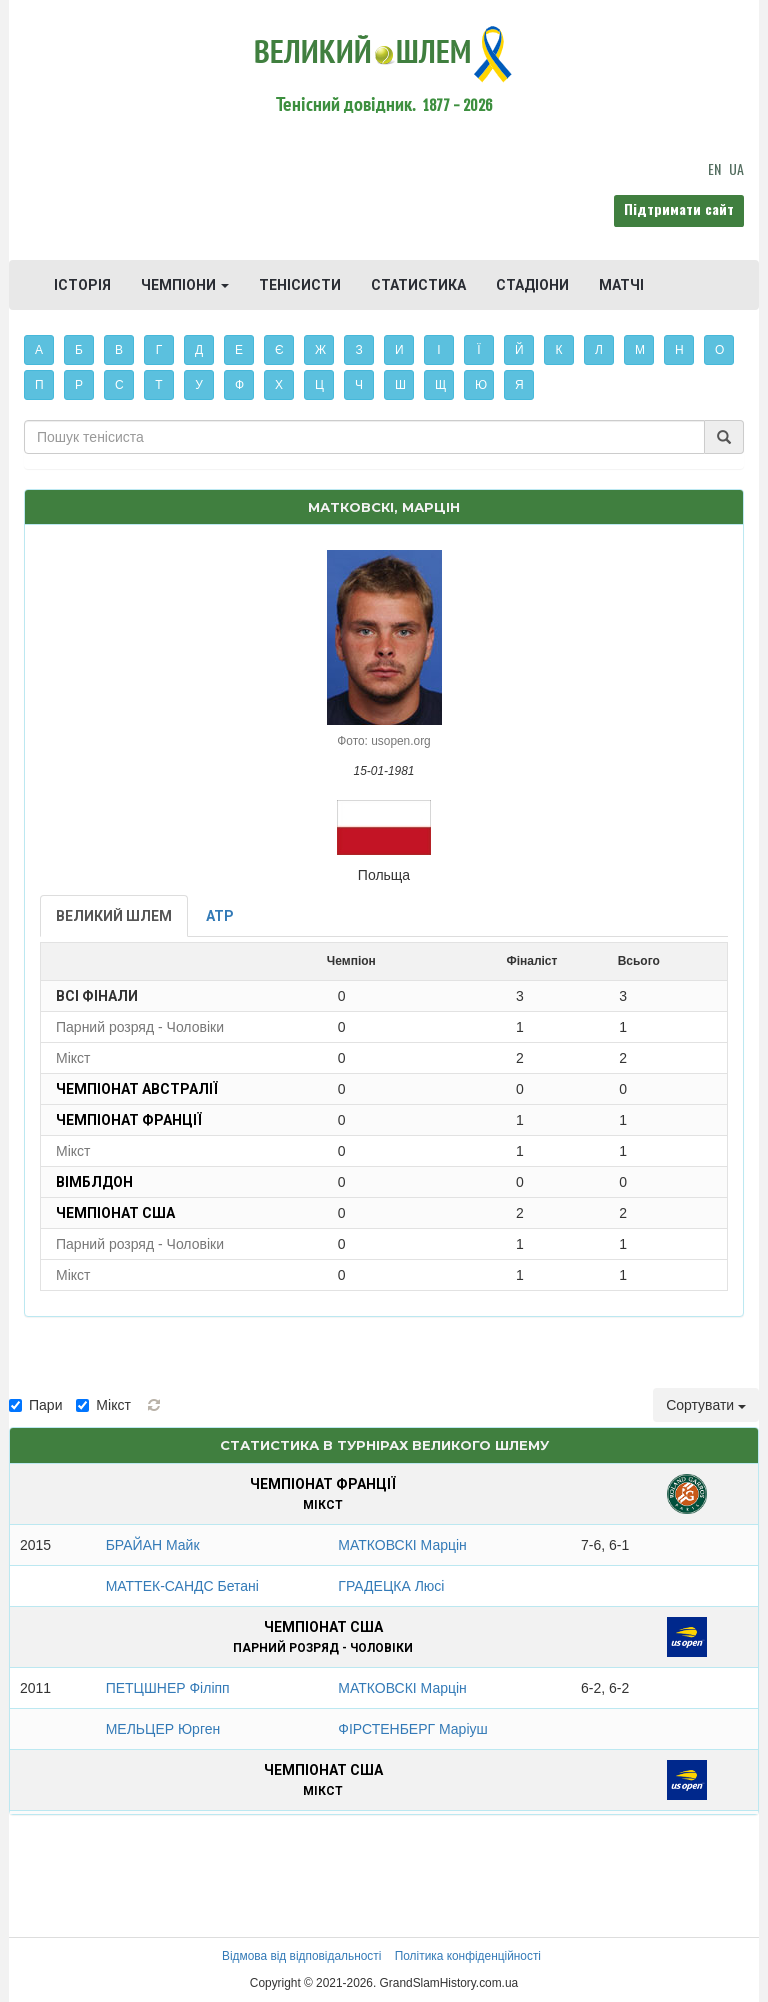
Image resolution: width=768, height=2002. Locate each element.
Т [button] (158, 385)
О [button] (719, 350)
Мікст (103, 1405)
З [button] (358, 350)
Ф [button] (239, 385)
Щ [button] (440, 385)
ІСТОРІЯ (82, 285)
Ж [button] (320, 350)
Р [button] (79, 385)
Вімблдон (94, 1182)
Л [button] (599, 350)
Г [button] (159, 350)
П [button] (39, 385)
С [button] (119, 385)
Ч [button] (359, 385)
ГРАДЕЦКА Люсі (391, 1586)
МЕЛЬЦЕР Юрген (163, 1729)
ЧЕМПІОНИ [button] (185, 285)
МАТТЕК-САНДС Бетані (182, 1586)
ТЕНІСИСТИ (300, 285)
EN (714, 168)
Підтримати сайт (679, 208)
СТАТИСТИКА (418, 285)
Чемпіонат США (115, 1213)
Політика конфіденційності (468, 1956)
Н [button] (679, 350)
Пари (35, 1405)
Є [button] (279, 350)
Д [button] (199, 350)
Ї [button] (478, 350)
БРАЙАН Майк (153, 1545)
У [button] (199, 385)
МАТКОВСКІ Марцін (402, 1545)
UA (736, 168)
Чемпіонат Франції (129, 1120)
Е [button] (239, 350)
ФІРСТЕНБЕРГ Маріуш (412, 1729)
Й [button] (519, 350)
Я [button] (519, 385)
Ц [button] (319, 385)
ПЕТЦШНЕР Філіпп (168, 1688)
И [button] (399, 350)
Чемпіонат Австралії (137, 1089)
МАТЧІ (621, 285)
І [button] (438, 350)
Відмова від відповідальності (301, 1956)
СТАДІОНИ (532, 285)
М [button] (640, 350)
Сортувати (706, 1405)
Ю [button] (481, 385)
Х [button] (279, 385)
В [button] (119, 350)
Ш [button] (400, 385)
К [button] (559, 350)
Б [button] (79, 350)
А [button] (39, 350)
